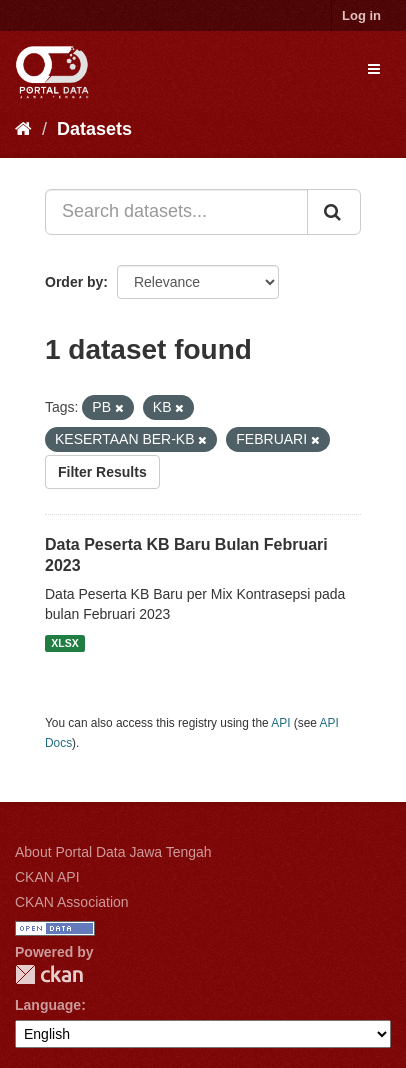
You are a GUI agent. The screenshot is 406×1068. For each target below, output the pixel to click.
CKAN (49, 974)
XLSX (64, 643)
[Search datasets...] (176, 212)
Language (48, 1005)
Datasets (94, 129)
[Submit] (334, 212)
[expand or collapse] (374, 69)
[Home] (23, 129)
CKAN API (47, 877)
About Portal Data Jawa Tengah (113, 852)
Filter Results (102, 472)
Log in (361, 15)
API (280, 723)
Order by (74, 282)
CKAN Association (72, 902)
